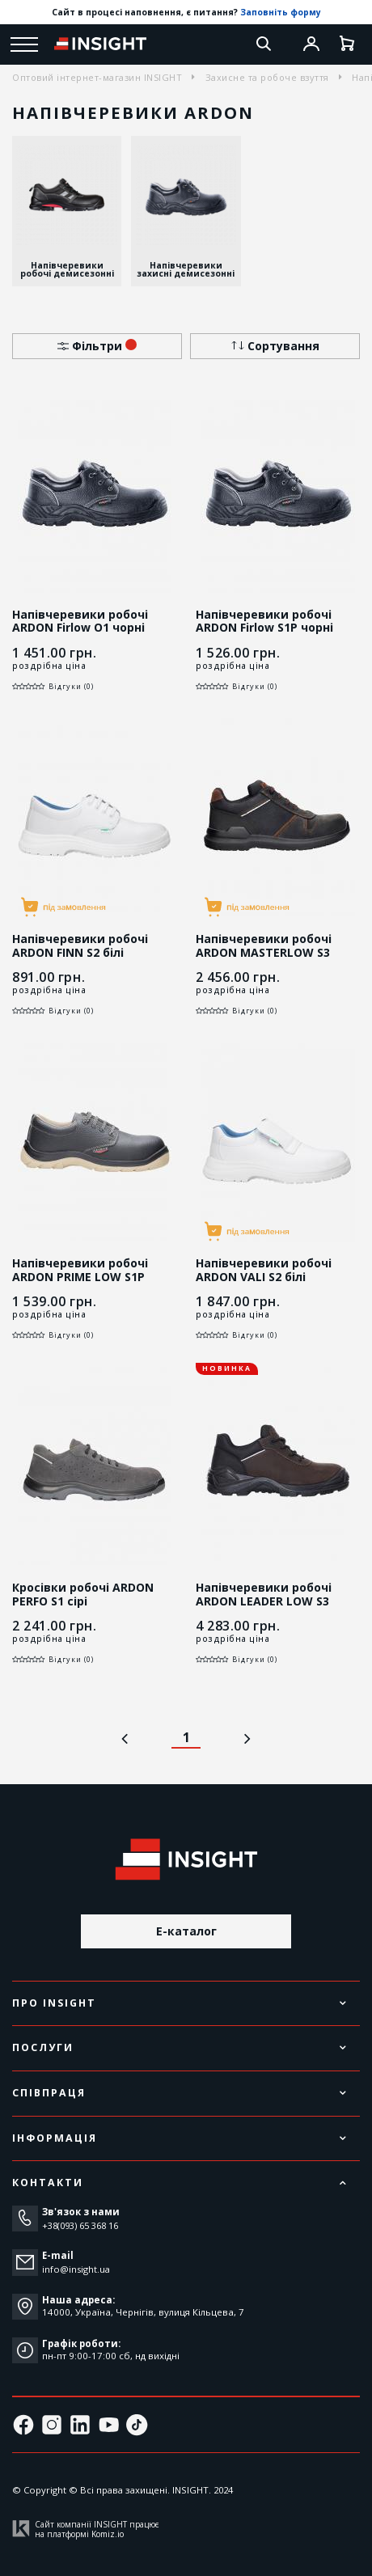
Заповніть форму (280, 12)
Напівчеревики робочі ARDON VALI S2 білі (264, 1270)
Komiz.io (107, 2534)
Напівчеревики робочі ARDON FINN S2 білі (80, 945)
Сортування (275, 345)
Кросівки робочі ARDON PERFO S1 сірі (83, 1594)
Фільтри (97, 345)
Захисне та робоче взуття (267, 77)
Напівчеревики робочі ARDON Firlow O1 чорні (80, 621)
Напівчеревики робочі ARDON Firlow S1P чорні (264, 621)
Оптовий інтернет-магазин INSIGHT (97, 77)
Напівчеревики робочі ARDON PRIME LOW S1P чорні (80, 1276)
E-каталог (186, 1931)
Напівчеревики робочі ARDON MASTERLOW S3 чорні (264, 952)
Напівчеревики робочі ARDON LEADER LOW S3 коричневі (264, 1600)
